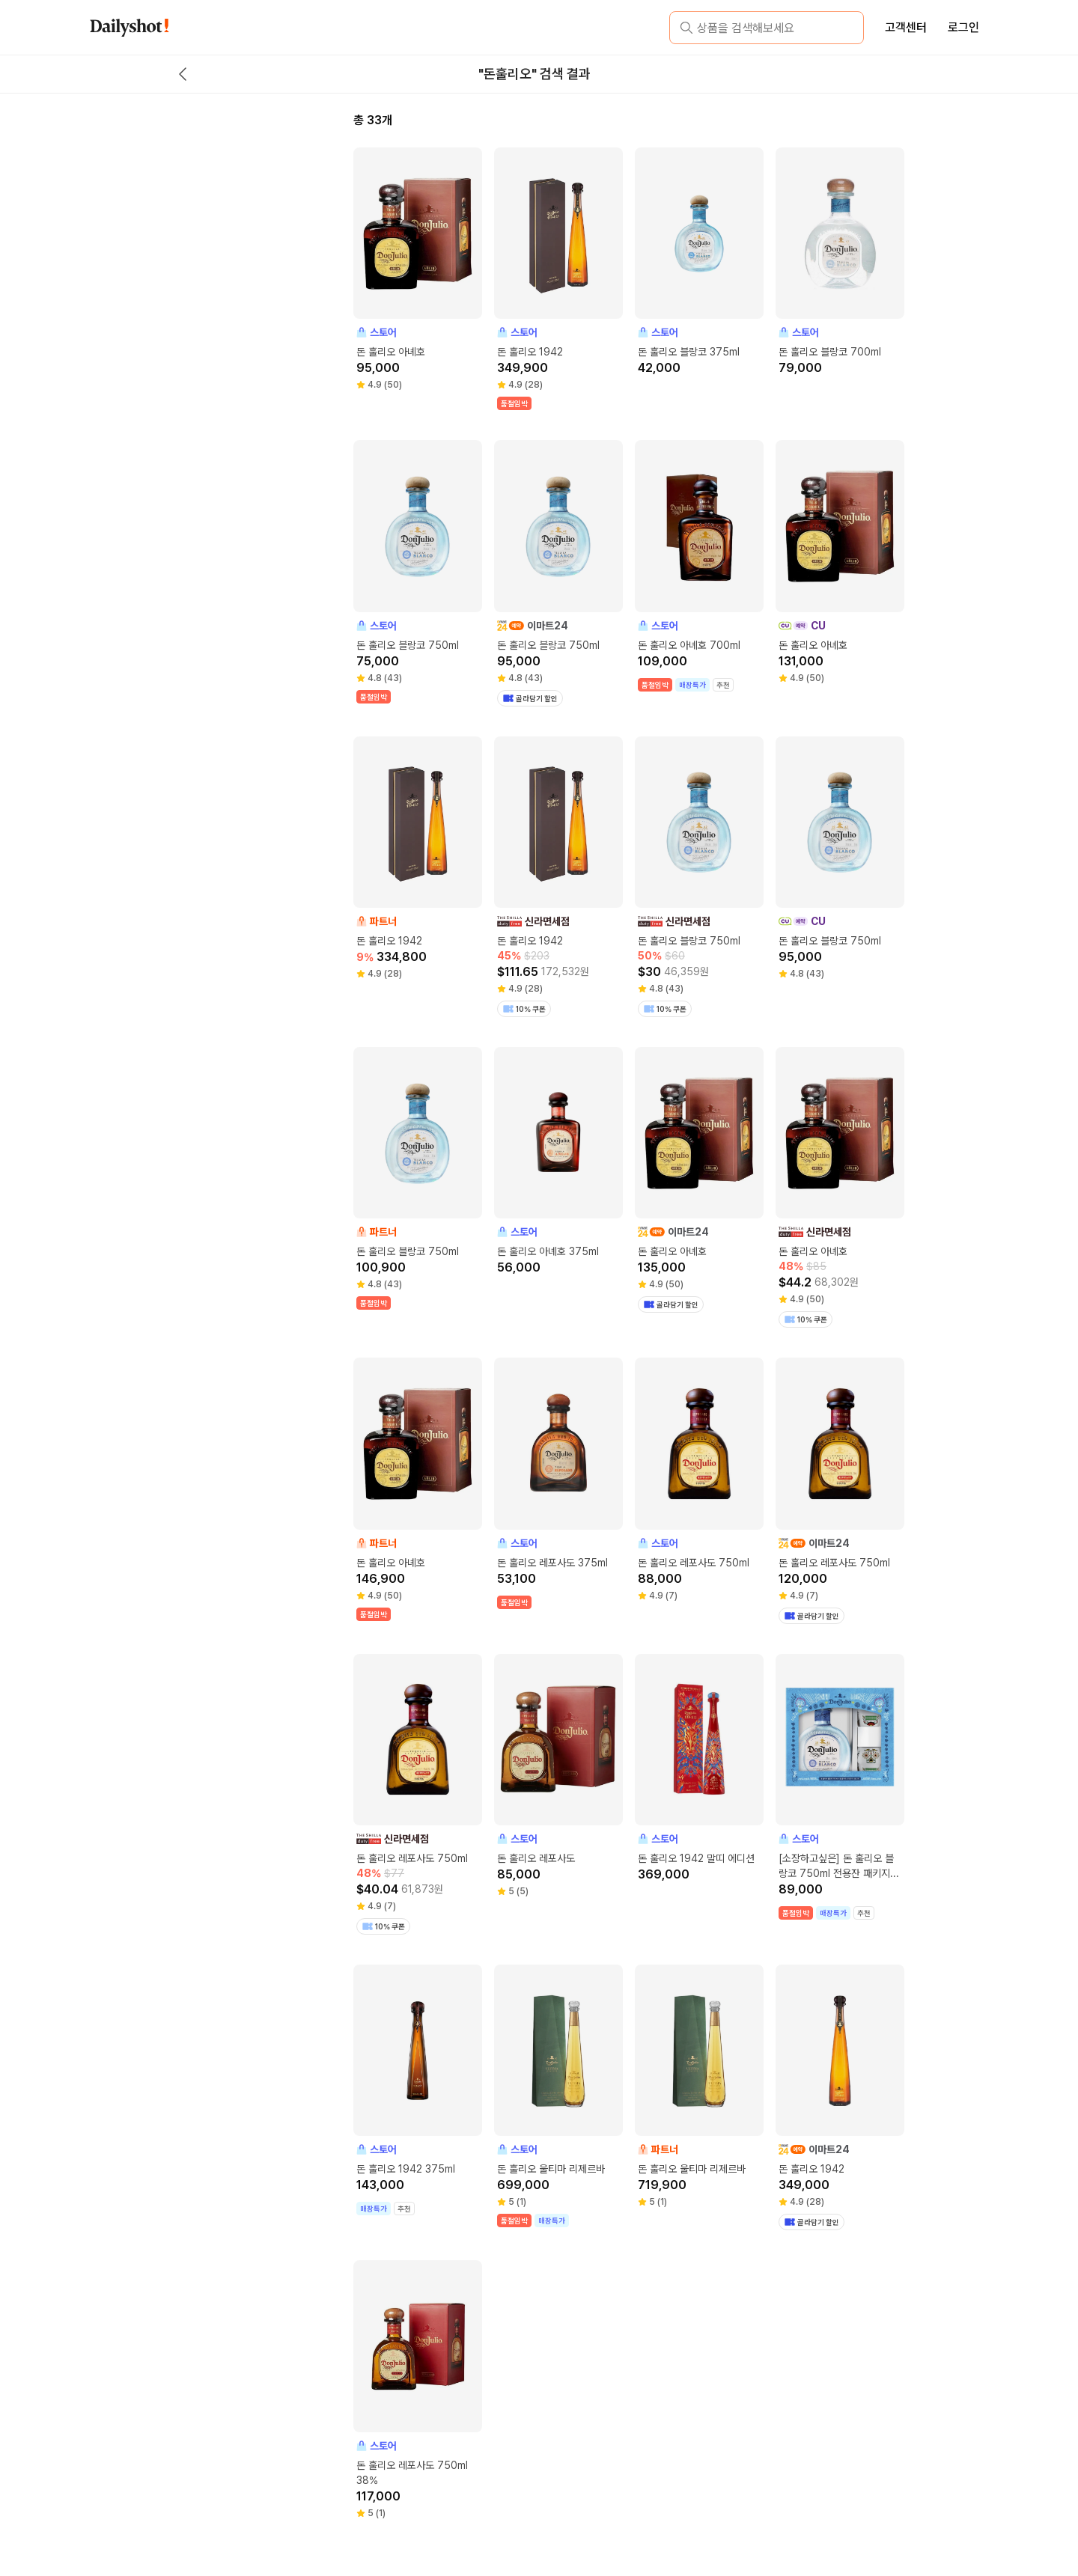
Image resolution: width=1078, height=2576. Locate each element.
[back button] (183, 74)
